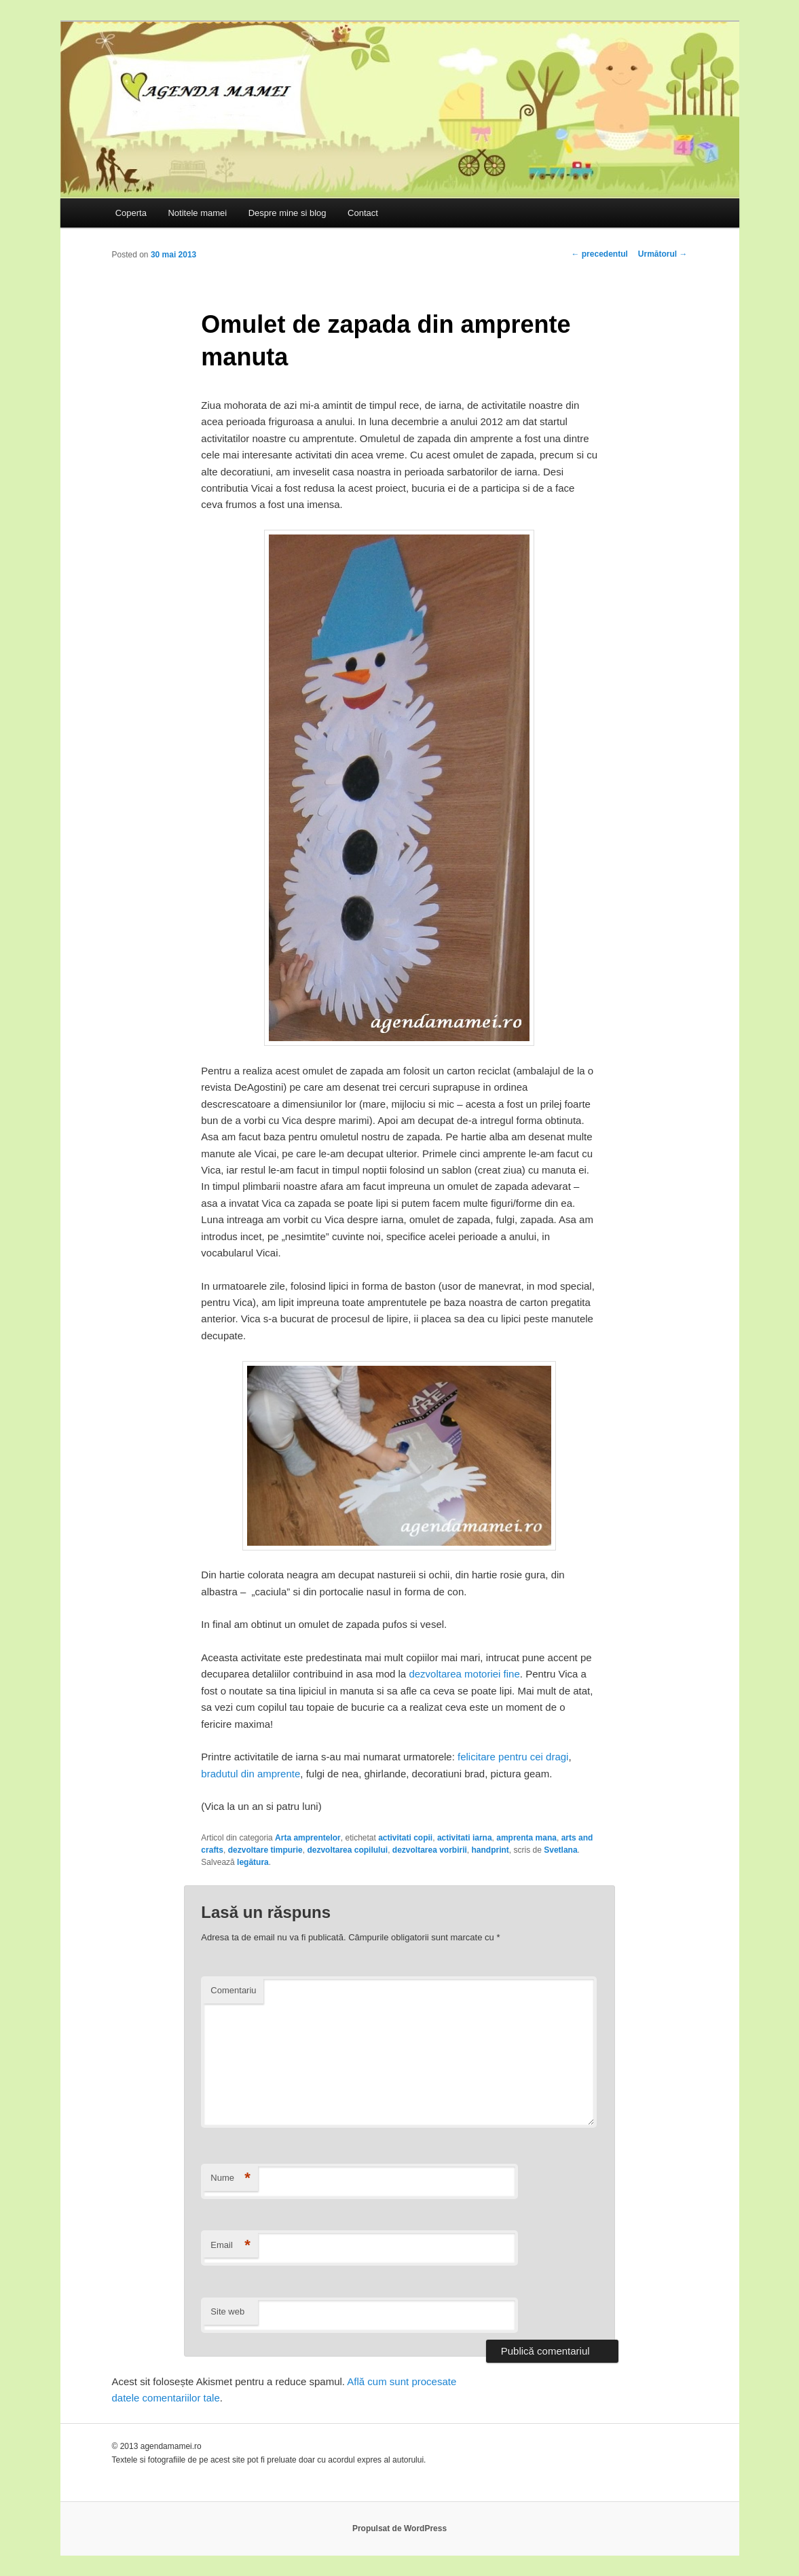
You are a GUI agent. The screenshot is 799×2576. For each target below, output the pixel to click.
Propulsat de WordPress (399, 2528)
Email (230, 2245)
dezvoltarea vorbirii (429, 1850)
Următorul (663, 254)
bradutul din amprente (250, 1773)
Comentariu (233, 1990)
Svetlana (560, 1850)
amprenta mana (526, 1838)
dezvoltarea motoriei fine (463, 1674)
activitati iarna (464, 1838)
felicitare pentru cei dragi (513, 1756)
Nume (230, 2178)
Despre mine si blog (287, 213)
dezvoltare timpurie (265, 1850)
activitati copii (405, 1838)
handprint (490, 1850)
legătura (253, 1862)
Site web (227, 2311)
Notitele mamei (197, 213)
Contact (363, 213)
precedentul (599, 254)
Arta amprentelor (308, 1838)
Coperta (131, 213)
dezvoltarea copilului (347, 1850)
